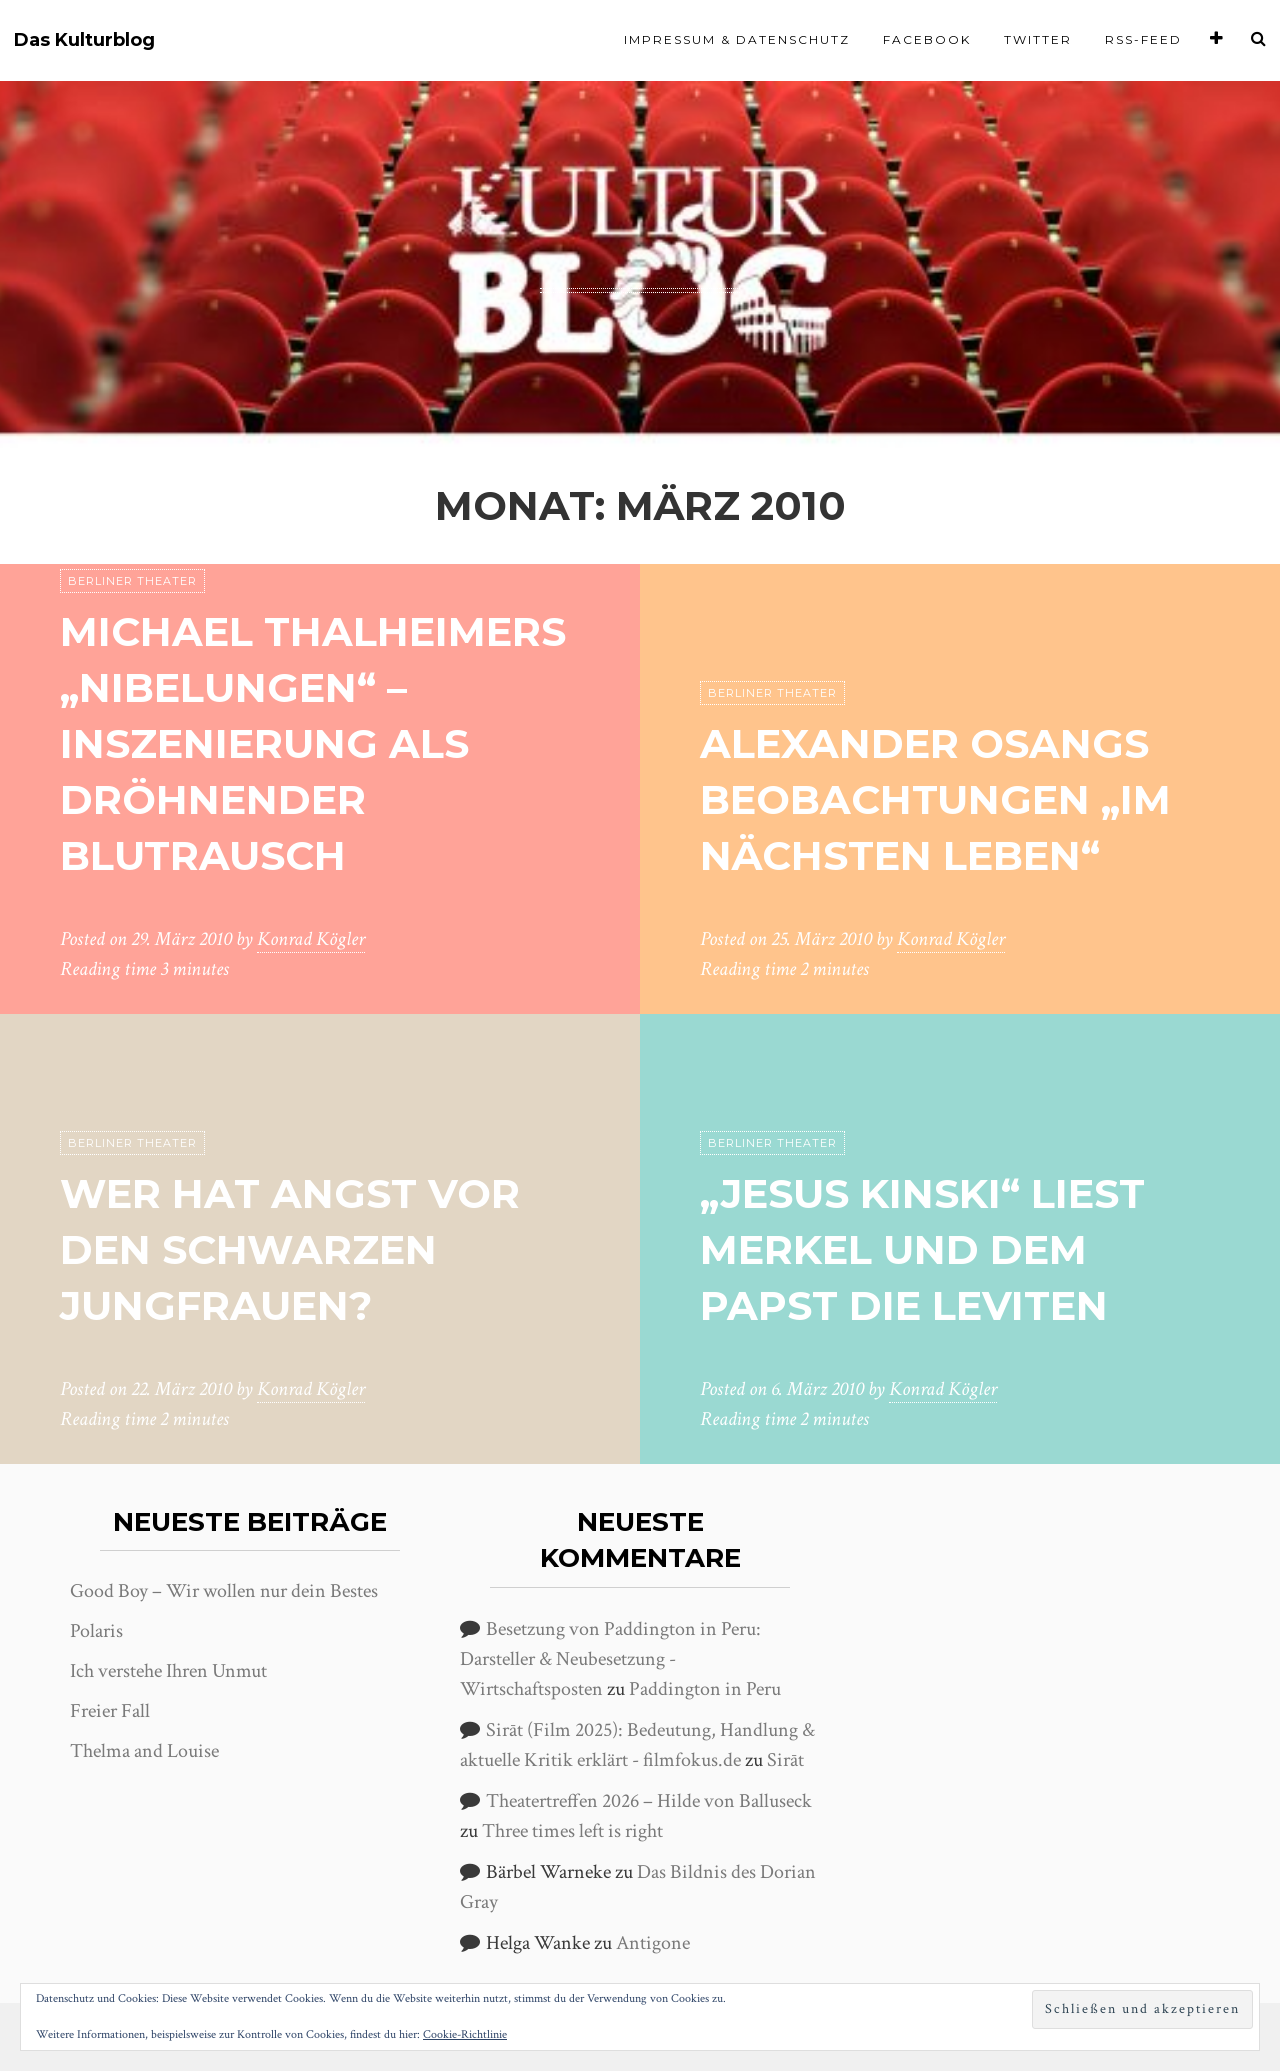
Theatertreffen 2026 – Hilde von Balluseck (649, 1801)
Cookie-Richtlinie (465, 2034)
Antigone (653, 1943)
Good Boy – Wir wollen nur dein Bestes (224, 1591)
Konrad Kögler (311, 939)
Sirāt (785, 1760)
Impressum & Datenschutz (737, 39)
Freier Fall (110, 1711)
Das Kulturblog (84, 40)
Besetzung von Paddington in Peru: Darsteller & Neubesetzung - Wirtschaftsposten (610, 1659)
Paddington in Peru (705, 1689)
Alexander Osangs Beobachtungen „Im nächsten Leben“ (935, 799)
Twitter (1038, 39)
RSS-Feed (1143, 39)
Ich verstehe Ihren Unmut (168, 1671)
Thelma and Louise (144, 1751)
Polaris (96, 1631)
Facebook (927, 39)
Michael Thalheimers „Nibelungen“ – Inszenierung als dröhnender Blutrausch (313, 743)
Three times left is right (572, 1831)
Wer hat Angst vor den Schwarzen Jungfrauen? (290, 1249)
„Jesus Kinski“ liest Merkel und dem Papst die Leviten (922, 1249)
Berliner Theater (132, 581)
